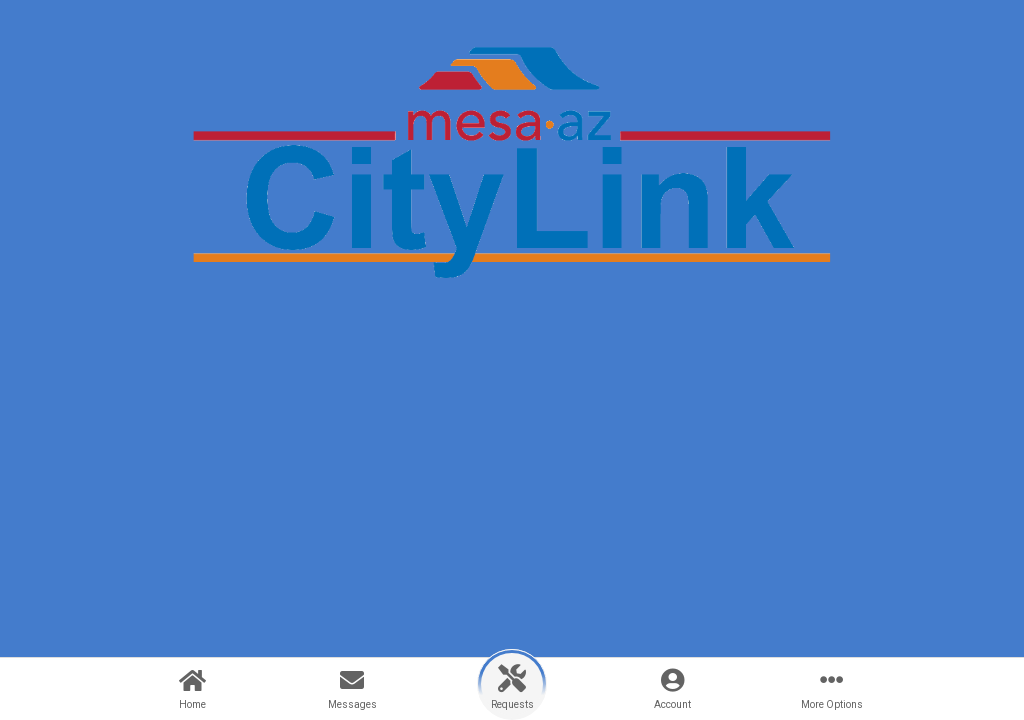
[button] (512, 684)
